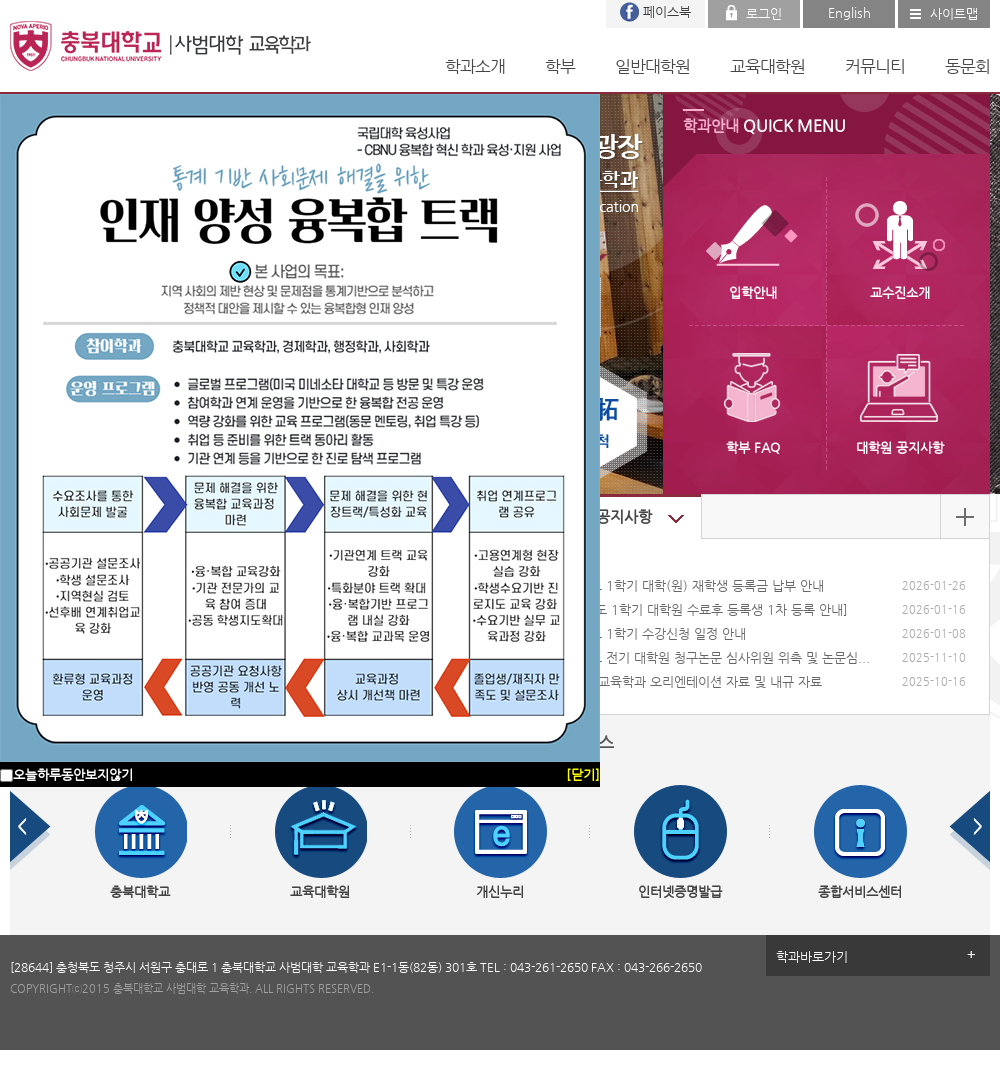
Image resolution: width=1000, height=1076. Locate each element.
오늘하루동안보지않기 (73, 774)
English (849, 12)
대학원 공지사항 (601, 516)
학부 (560, 66)
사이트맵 (954, 13)
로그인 (764, 13)
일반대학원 (652, 66)
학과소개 (475, 66)
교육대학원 (767, 66)
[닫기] (583, 774)
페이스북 (667, 11)
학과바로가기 (812, 956)
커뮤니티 (875, 66)
